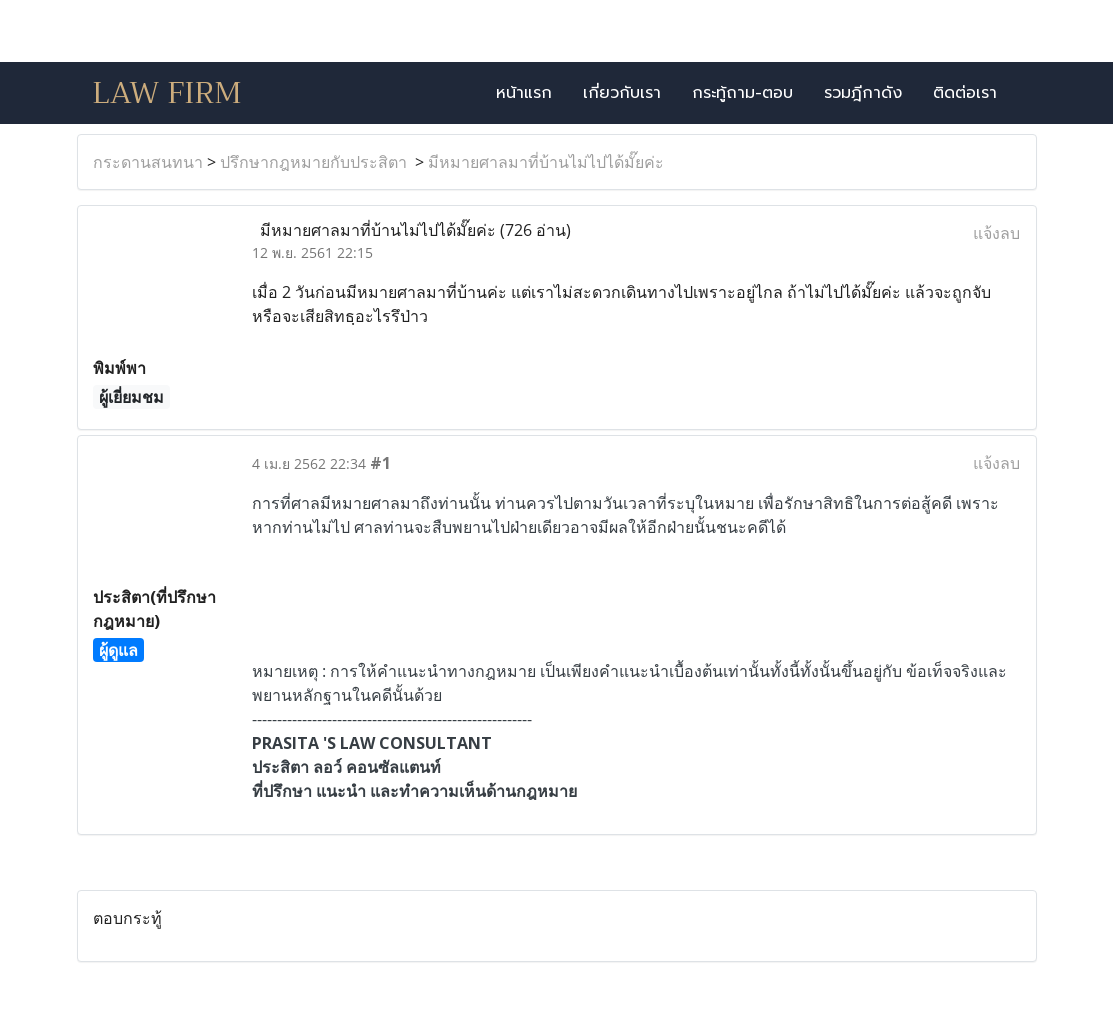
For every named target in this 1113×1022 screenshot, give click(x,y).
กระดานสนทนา (148, 162)
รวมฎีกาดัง (863, 93)
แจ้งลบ (996, 233)
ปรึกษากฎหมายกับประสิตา (315, 162)
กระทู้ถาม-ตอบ (742, 93)
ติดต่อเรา (965, 93)
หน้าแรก (524, 93)
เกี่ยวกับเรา (622, 93)
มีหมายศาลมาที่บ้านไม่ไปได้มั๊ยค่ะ (546, 162)
